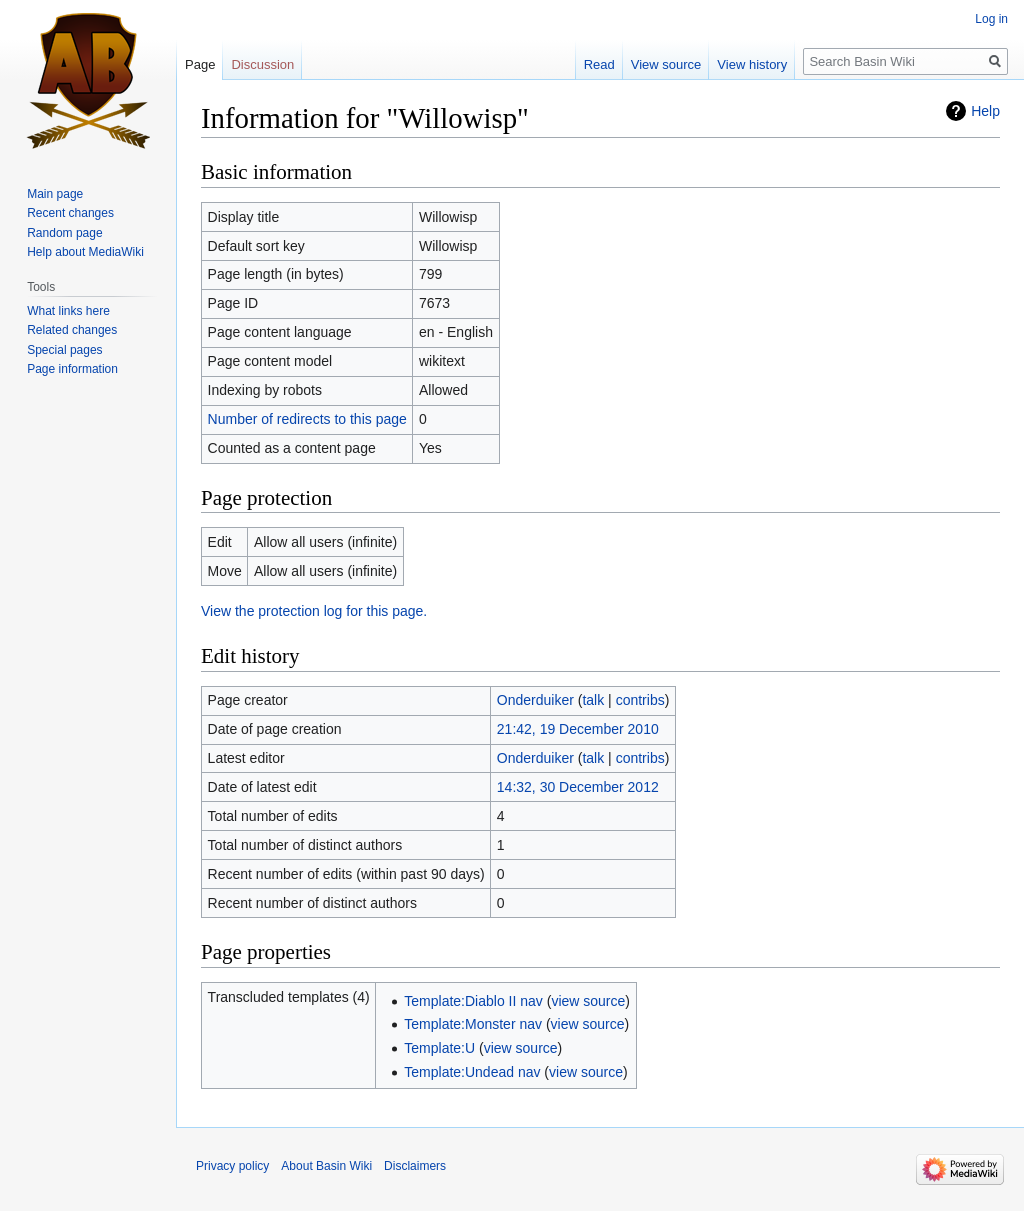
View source (666, 64)
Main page (55, 194)
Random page (64, 233)
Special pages (64, 350)
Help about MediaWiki (85, 252)
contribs (640, 700)
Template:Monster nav (473, 1024)
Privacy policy (232, 1166)
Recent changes (70, 213)
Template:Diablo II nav (473, 1001)
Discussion (262, 64)
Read (599, 64)
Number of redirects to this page (307, 419)
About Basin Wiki (326, 1166)
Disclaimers (415, 1166)
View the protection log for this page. (314, 611)
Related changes (72, 330)
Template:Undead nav (472, 1072)
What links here (68, 311)
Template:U (439, 1048)
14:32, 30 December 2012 (578, 787)
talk (593, 700)
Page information (72, 369)
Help (985, 111)
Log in (991, 19)
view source (588, 1001)
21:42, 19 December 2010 (578, 729)
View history (752, 64)
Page (200, 64)
